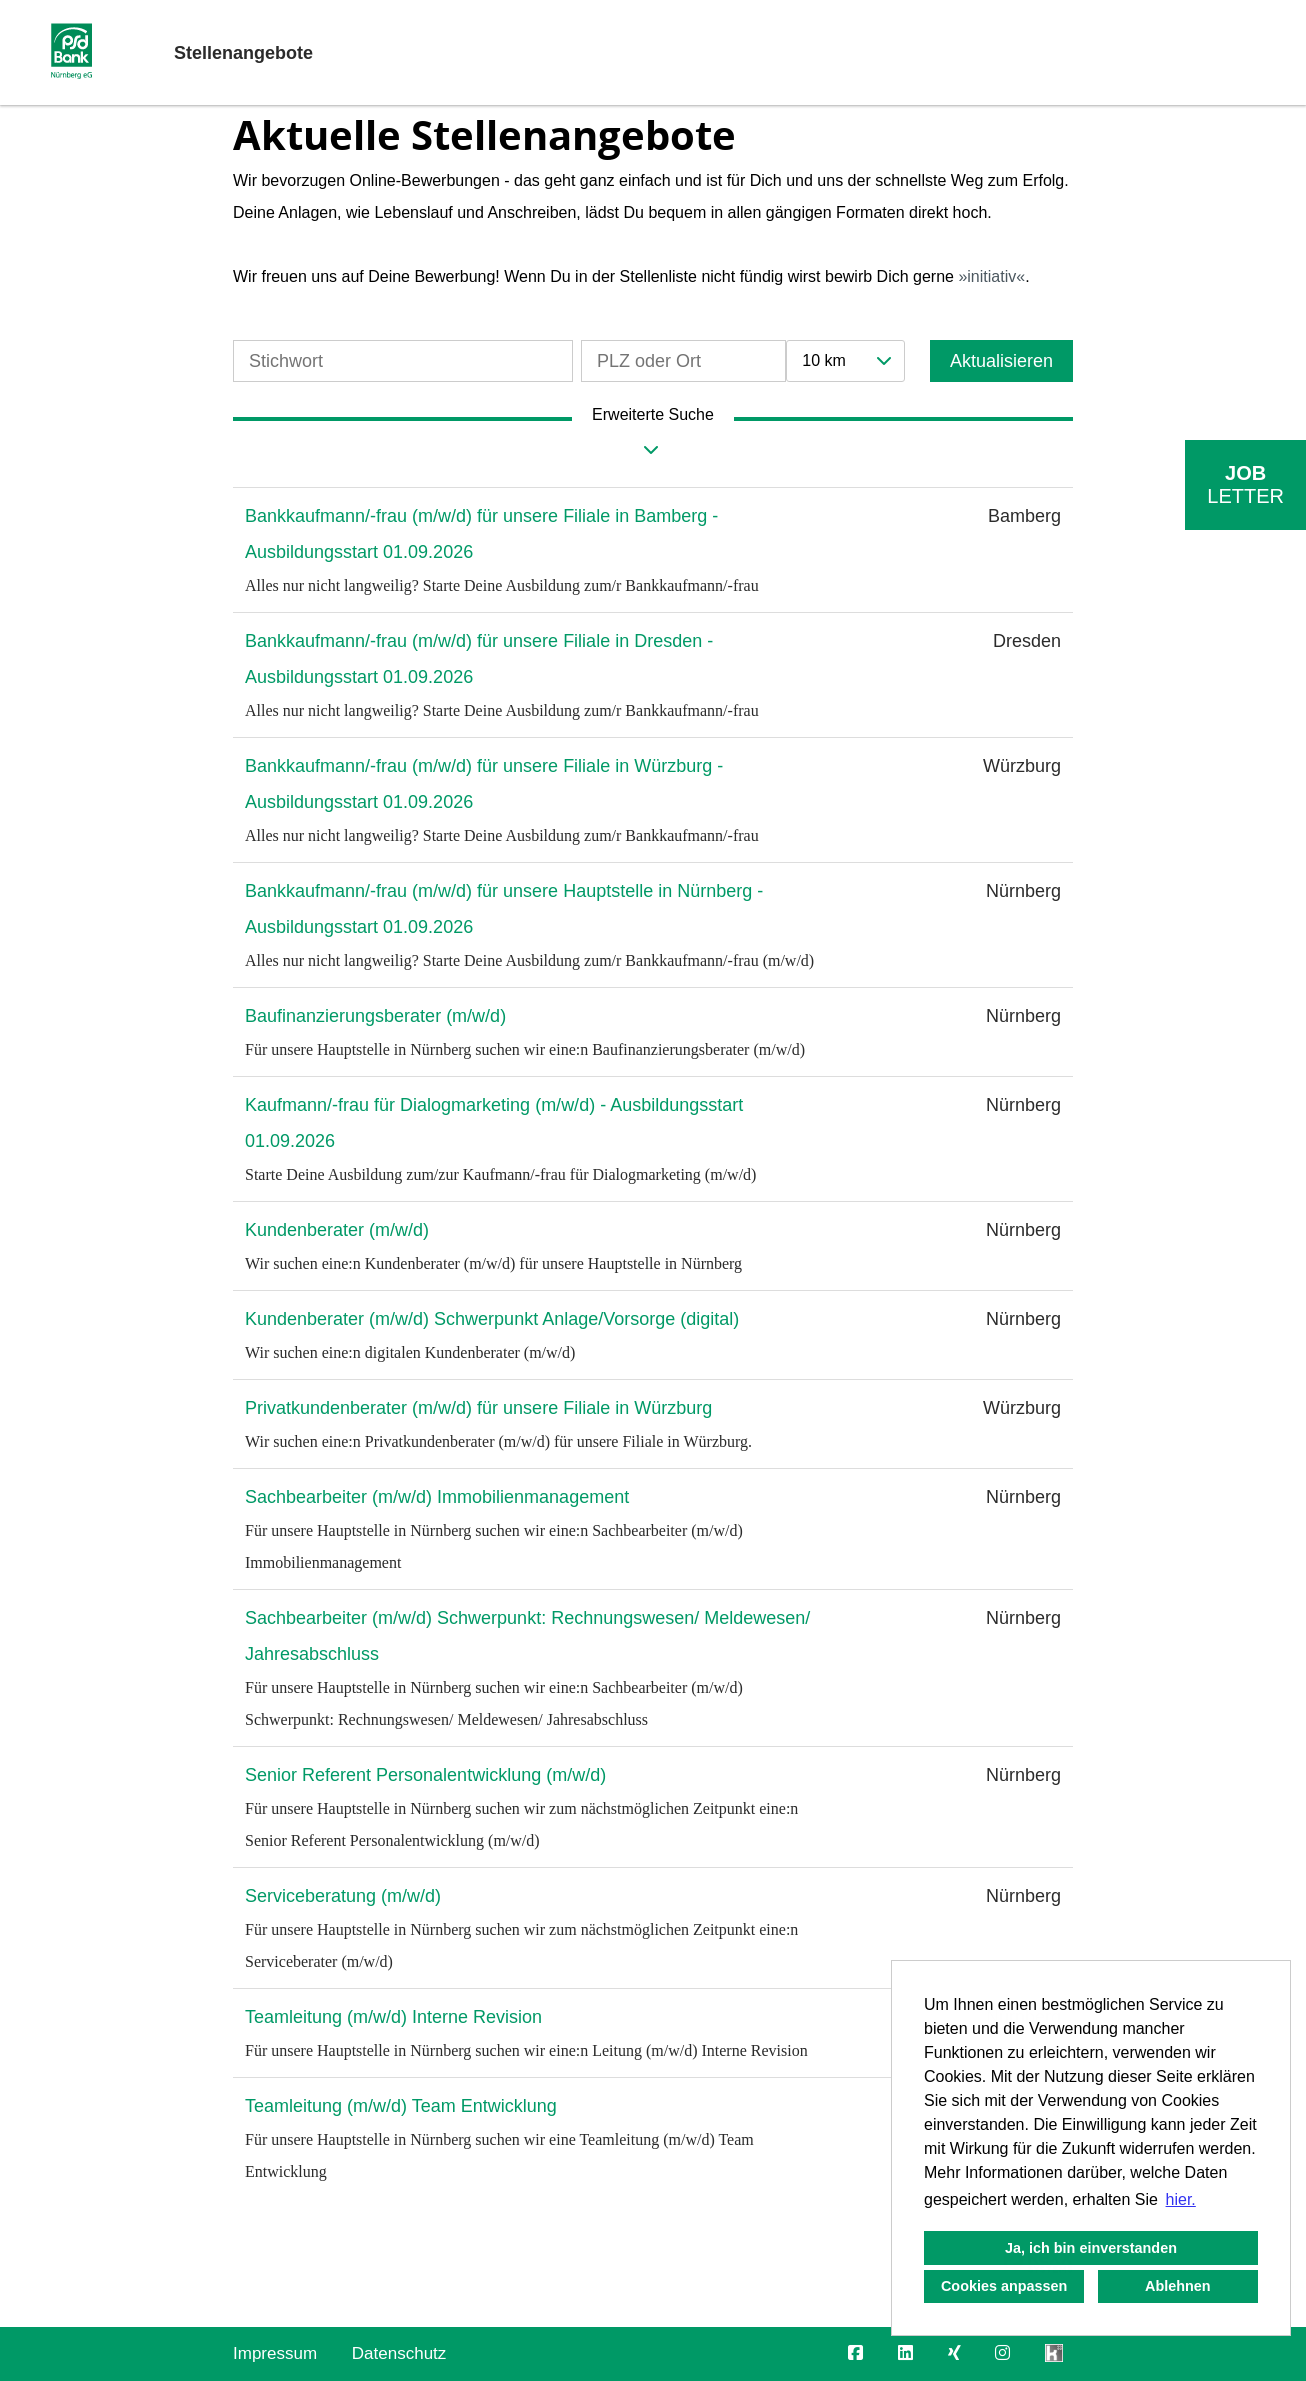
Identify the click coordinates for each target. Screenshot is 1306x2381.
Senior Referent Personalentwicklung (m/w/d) (425, 1775)
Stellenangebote (243, 53)
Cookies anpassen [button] (1004, 2286)
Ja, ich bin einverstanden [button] (1091, 2248)
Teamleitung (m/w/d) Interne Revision (393, 2017)
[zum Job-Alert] (1245, 485)
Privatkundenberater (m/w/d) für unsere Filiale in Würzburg (478, 1408)
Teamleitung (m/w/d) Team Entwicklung (401, 2106)
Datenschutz (399, 2353)
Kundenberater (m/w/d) (337, 1230)
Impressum (275, 2353)
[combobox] (845, 361)
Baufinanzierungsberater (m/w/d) (375, 1016)
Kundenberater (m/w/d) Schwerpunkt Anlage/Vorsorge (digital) (492, 1319)
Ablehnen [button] (1178, 2286)
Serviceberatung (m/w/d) (343, 1896)
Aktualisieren (1001, 361)
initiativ (991, 276)
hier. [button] (1181, 2199)
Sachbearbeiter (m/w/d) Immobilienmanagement (437, 1497)
